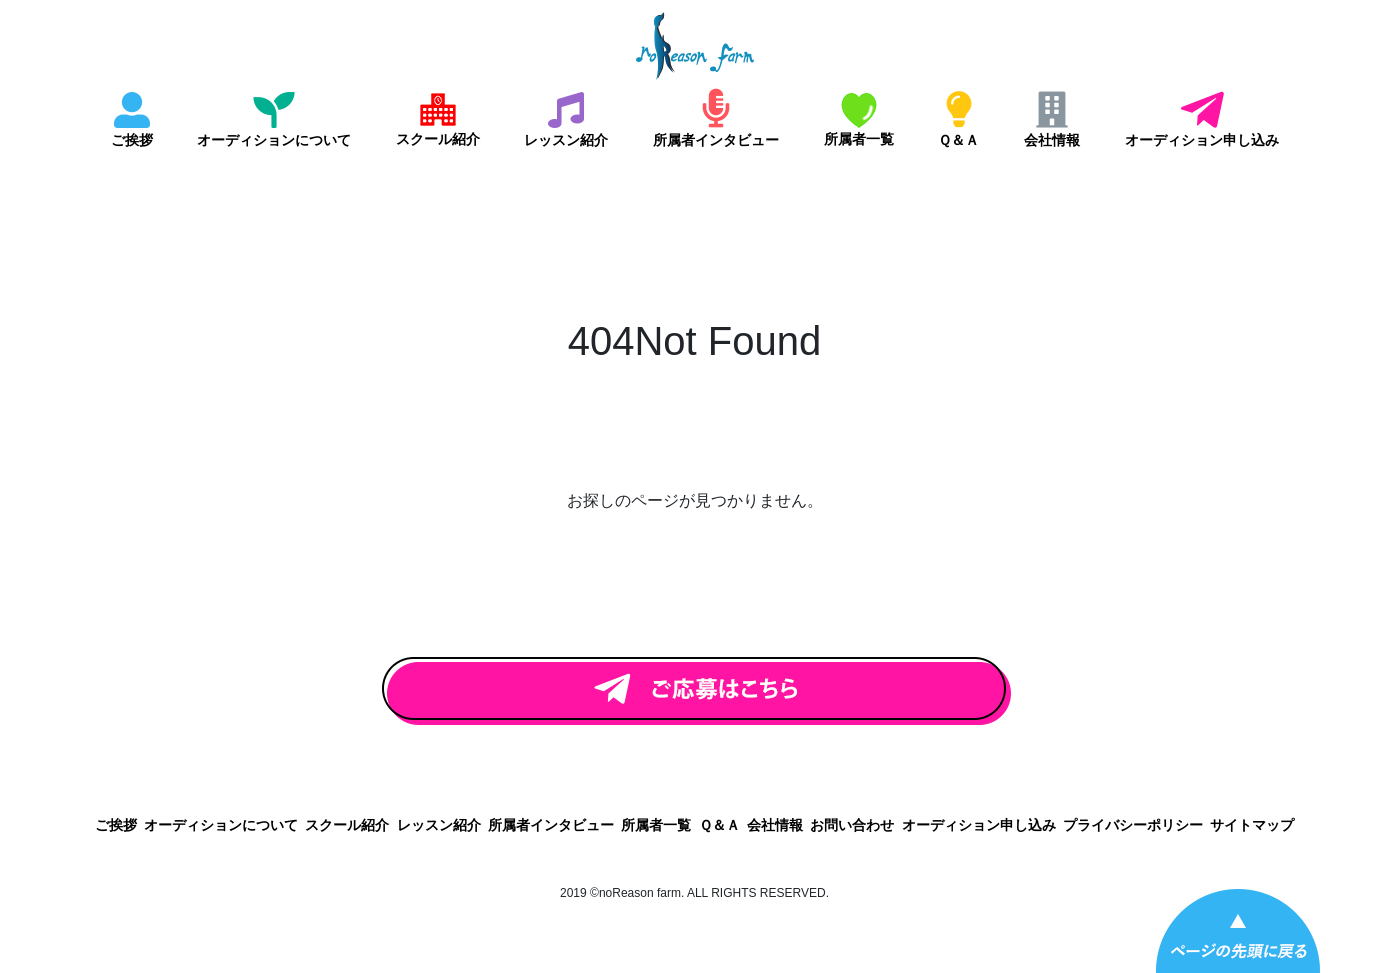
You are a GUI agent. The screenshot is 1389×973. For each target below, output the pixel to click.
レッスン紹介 (566, 140)
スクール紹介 (438, 139)
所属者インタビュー (716, 140)
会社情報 (1052, 140)
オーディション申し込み (1202, 140)
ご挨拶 (132, 140)
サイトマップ (1252, 825)
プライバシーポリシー (1133, 825)
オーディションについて (274, 140)
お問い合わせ (852, 825)
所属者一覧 (859, 139)
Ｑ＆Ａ (958, 140)
